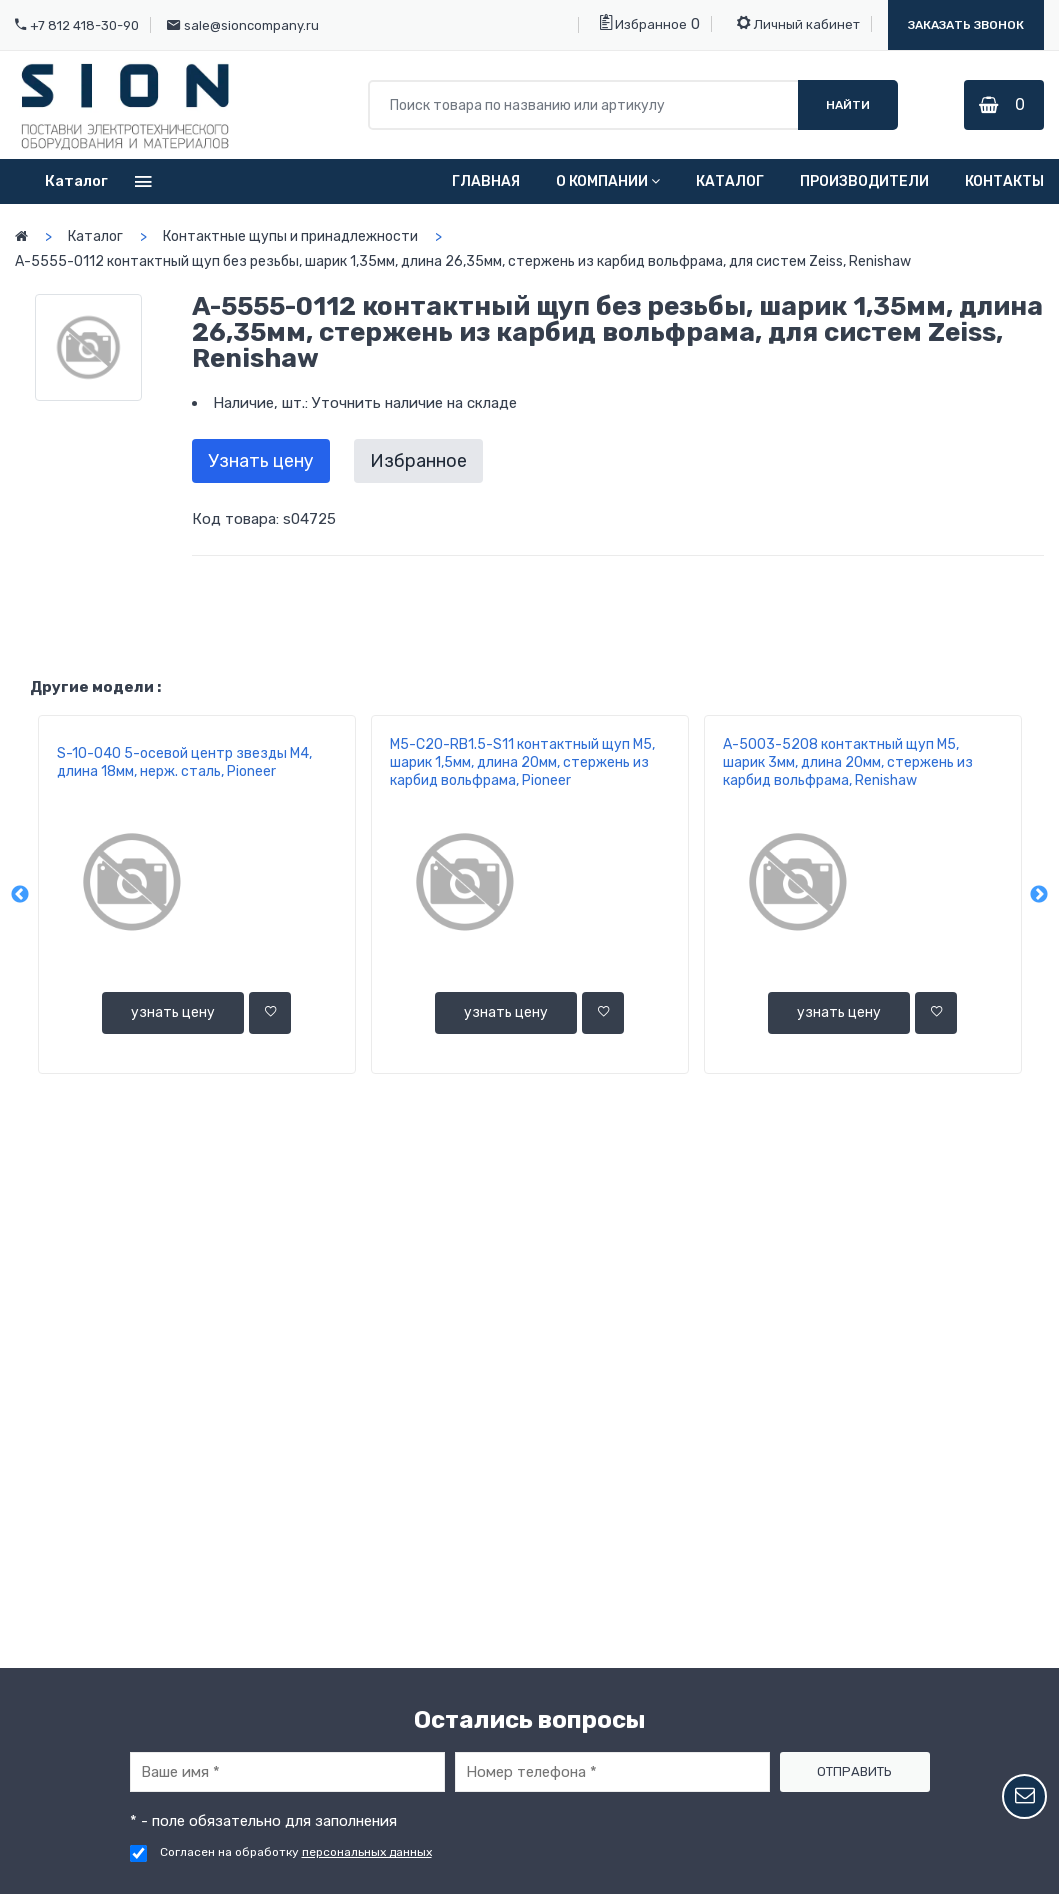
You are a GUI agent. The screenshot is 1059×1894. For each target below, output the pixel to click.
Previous (20, 895)
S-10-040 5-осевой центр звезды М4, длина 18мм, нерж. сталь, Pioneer (184, 762)
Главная (486, 181)
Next (1039, 895)
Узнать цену (261, 461)
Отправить (854, 1771)
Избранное (643, 23)
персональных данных (367, 1852)
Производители (864, 181)
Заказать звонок (966, 25)
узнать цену (173, 1012)
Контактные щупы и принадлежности (290, 236)
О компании (608, 181)
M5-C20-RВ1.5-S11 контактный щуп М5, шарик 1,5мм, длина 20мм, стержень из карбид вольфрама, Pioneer (522, 762)
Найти (848, 105)
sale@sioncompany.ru (251, 25)
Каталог (730, 181)
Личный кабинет (798, 23)
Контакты (1004, 181)
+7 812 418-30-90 (84, 25)
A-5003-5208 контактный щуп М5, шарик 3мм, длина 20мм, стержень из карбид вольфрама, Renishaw (848, 762)
